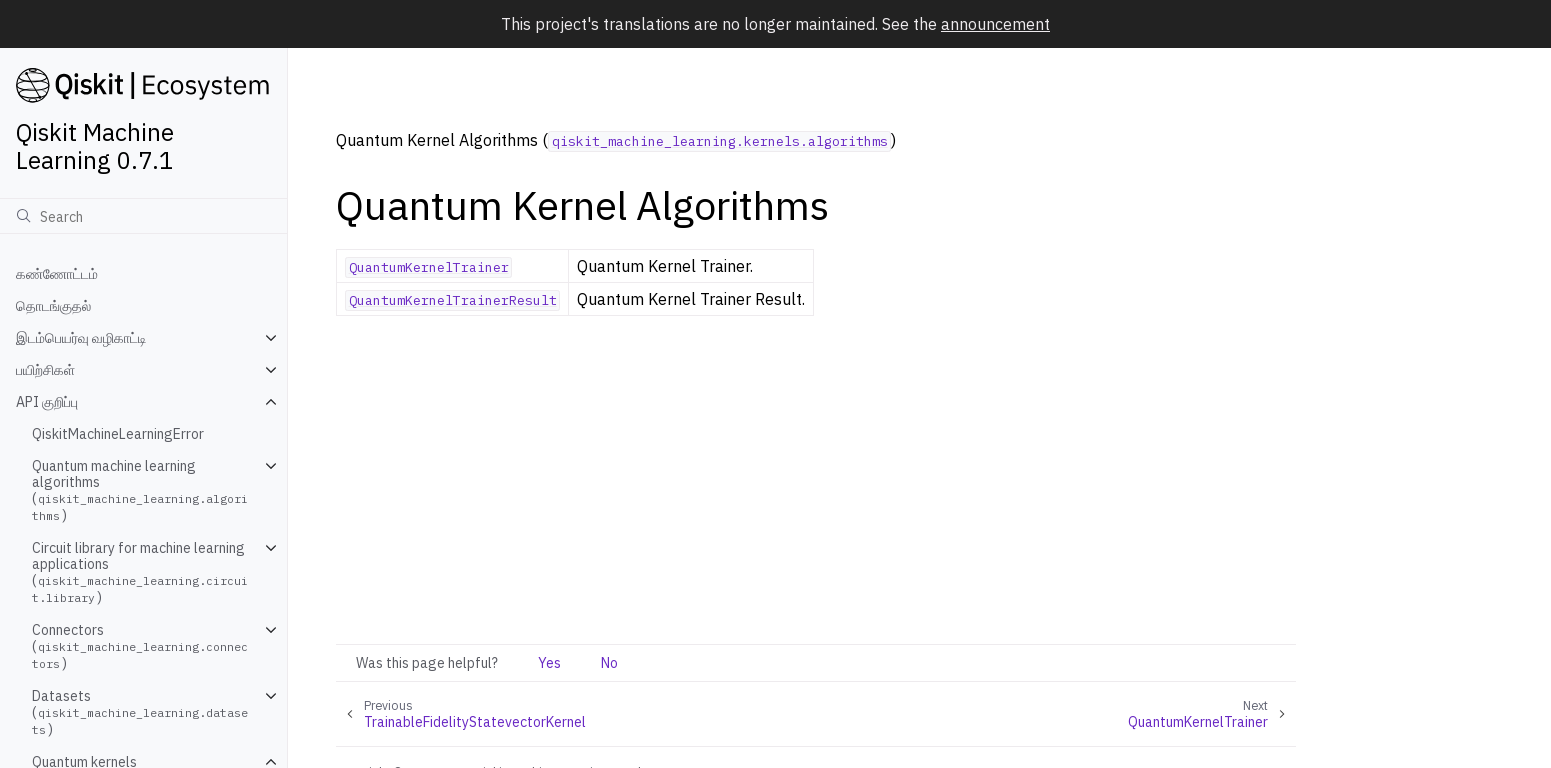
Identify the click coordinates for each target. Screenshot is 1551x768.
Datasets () (140, 712)
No (609, 663)
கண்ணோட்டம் (57, 274)
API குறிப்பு (47, 402)
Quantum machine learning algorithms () (140, 490)
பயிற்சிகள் (45, 370)
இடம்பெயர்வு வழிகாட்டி (81, 338)
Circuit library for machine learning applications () (140, 572)
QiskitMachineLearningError (118, 434)
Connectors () (140, 646)
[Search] (143, 216)
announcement (995, 24)
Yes (549, 663)
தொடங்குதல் (53, 306)
